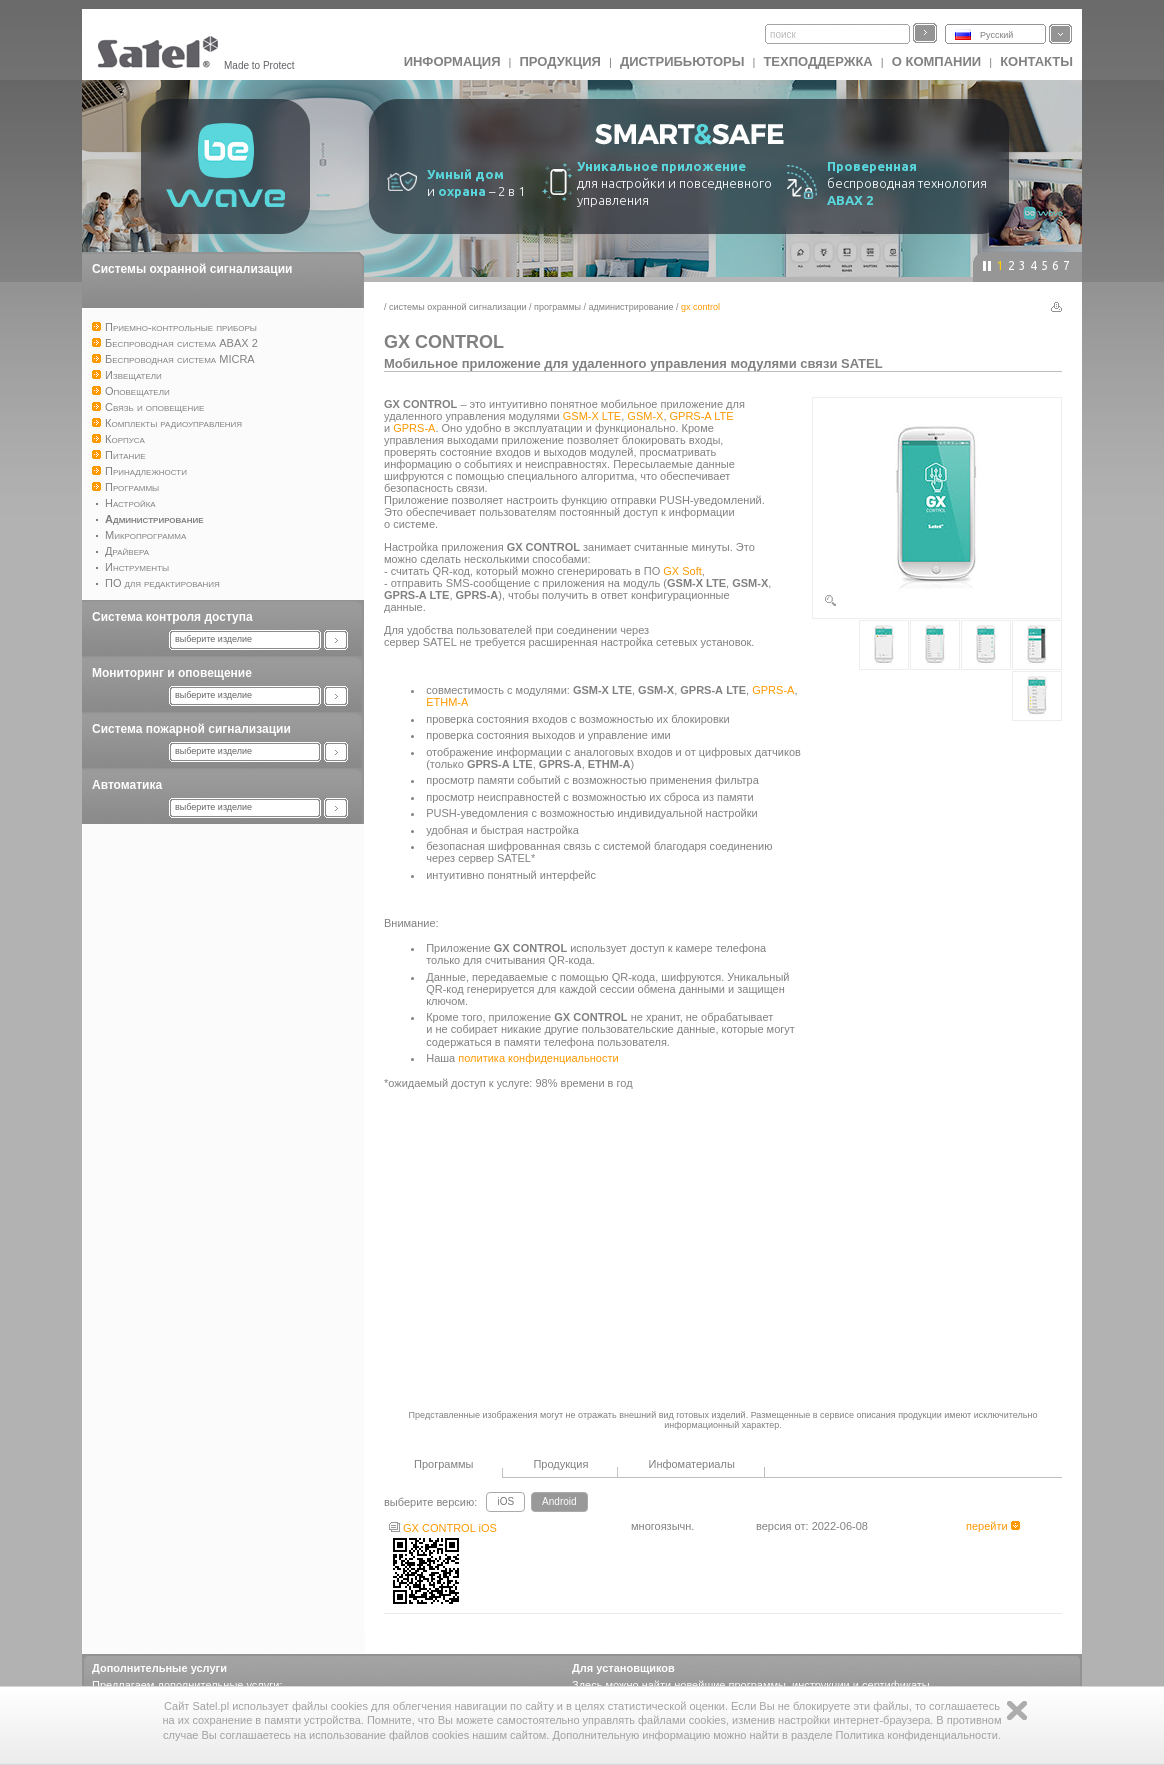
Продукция (559, 61)
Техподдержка (817, 61)
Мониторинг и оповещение (172, 673)
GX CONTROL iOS (443, 1528)
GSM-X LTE (592, 416)
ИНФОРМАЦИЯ (452, 61)
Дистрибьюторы (682, 61)
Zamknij (1017, 1710)
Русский (996, 35)
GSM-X (645, 416)
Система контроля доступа (172, 617)
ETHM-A (447, 702)
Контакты (1036, 61)
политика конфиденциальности (538, 1058)
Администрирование (631, 307)
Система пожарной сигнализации (191, 729)
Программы (557, 307)
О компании (936, 61)
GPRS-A (414, 428)
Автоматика (127, 785)
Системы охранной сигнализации (192, 269)
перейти (993, 1526)
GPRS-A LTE (702, 416)
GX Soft (682, 571)
